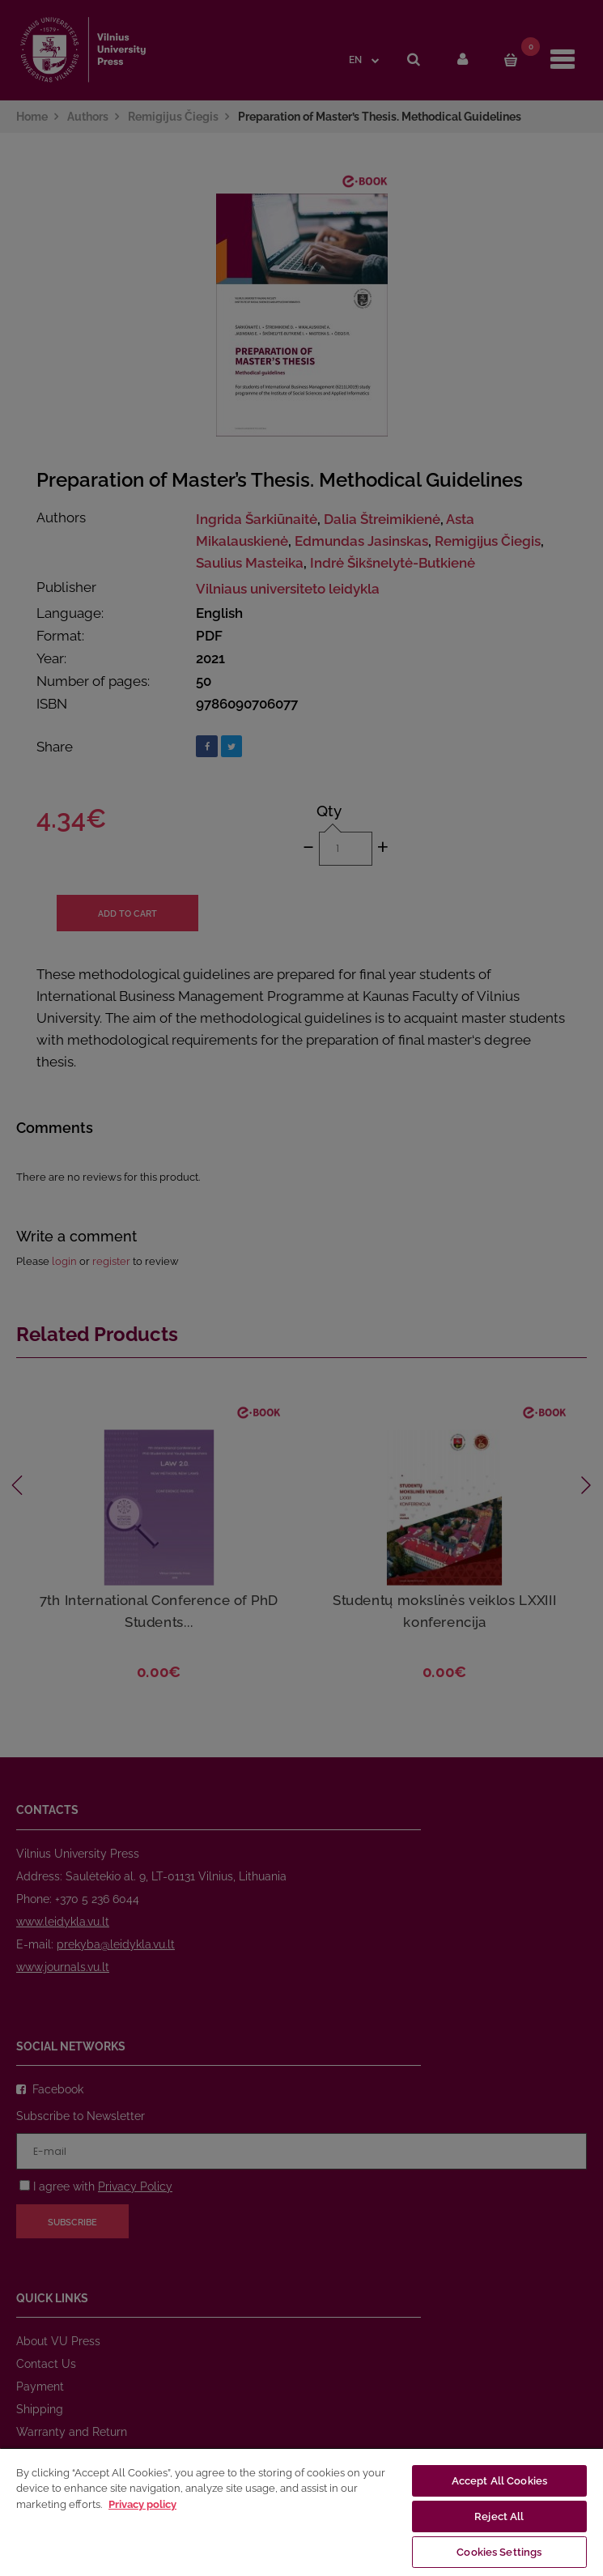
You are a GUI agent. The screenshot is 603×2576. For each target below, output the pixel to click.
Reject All (499, 2516)
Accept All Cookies (499, 2481)
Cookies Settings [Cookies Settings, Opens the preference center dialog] (498, 2552)
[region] (301, 2511)
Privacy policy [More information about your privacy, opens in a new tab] (142, 2504)
